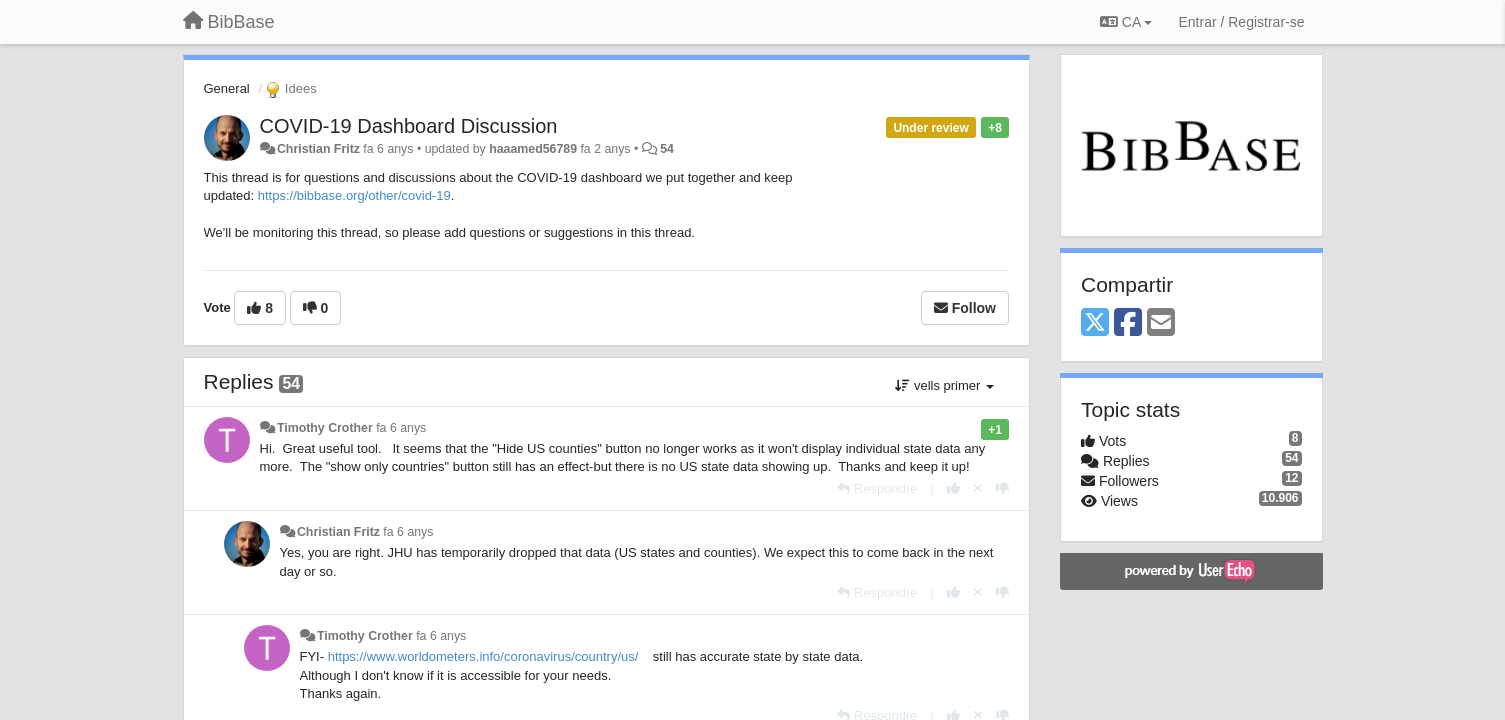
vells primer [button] (944, 385)
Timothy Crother (325, 428)
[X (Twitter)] (1095, 323)
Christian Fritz (318, 149)
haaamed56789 (533, 149)
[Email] (1161, 323)
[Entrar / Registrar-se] (1241, 22)
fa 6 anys (401, 428)
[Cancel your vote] (978, 488)
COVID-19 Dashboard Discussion (409, 126)
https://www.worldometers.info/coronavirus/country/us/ (483, 656)
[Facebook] (1128, 323)
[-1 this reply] (1002, 488)
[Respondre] (877, 488)
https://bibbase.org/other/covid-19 (354, 195)
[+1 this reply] (953, 488)
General (227, 88)
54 (667, 149)
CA (1126, 22)
